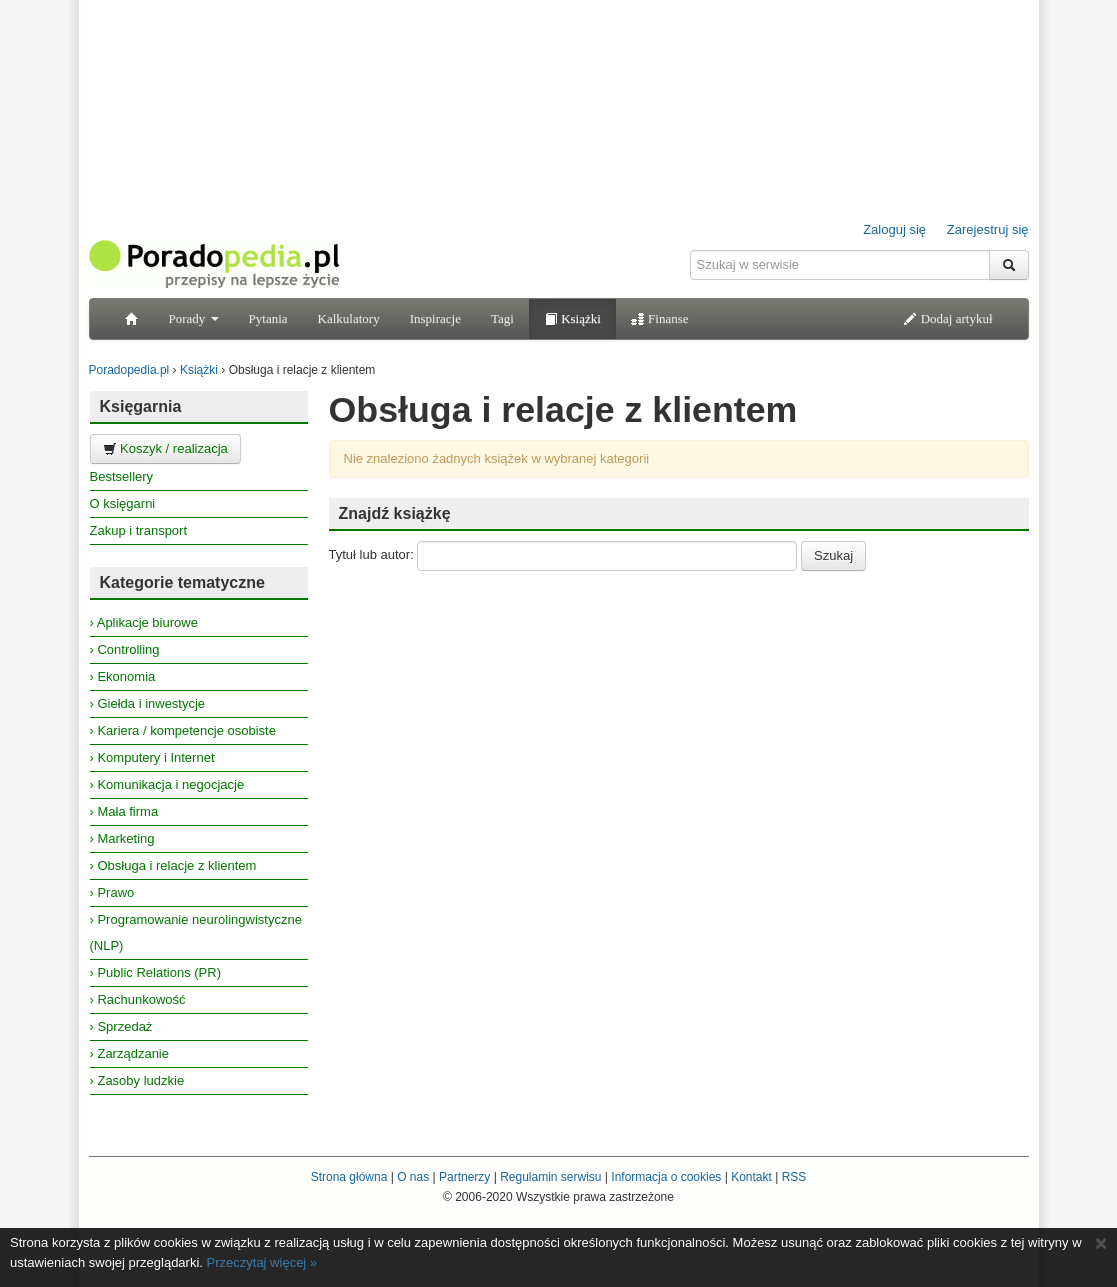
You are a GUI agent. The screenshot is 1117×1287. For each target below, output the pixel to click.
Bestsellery (122, 476)
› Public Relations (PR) (156, 972)
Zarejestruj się (988, 229)
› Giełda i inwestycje (148, 703)
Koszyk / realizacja (165, 448)
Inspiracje (435, 318)
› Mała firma (124, 811)
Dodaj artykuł (947, 318)
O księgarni (123, 503)
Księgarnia (141, 406)
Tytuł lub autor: (371, 554)
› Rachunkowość (138, 999)
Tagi (502, 318)
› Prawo (112, 892)
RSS (794, 1177)
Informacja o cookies (666, 1177)
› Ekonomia (123, 676)
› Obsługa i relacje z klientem (173, 865)
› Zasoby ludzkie (137, 1080)
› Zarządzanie (129, 1053)
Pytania (268, 318)
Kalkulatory (349, 318)
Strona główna (349, 1177)
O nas (413, 1177)
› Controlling (125, 649)
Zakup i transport (139, 530)
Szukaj (833, 555)
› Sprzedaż (121, 1026)
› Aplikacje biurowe (144, 622)
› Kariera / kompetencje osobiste (183, 730)
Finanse (660, 318)
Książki (572, 318)
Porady (194, 318)
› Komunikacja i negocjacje (167, 784)
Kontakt (751, 1177)
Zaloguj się (894, 229)
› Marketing (122, 838)
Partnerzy (464, 1177)
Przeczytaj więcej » (262, 1262)
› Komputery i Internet (152, 757)
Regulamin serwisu (550, 1177)
